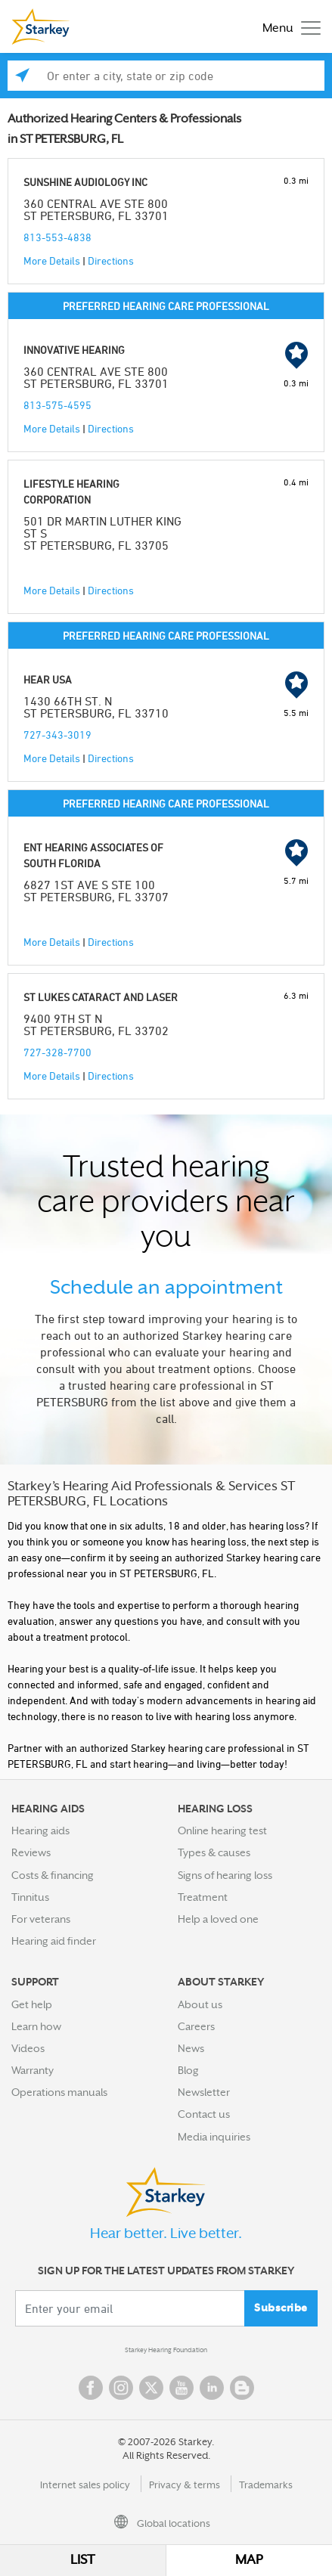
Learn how (36, 2026)
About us (200, 2004)
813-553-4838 (57, 237)
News (191, 2048)
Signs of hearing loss (225, 1875)
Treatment (203, 1897)
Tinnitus (30, 1897)
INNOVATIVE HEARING (74, 349)
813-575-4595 (57, 404)
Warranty (32, 2070)
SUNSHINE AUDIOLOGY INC (85, 181)
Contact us (204, 2114)
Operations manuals (59, 2092)
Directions (111, 260)
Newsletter (204, 2092)
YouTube (181, 2388)
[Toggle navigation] (288, 27)
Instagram (121, 2388)
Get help (31, 2004)
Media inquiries (214, 2137)
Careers (196, 2026)
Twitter (151, 2388)
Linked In (212, 2388)
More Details (51, 260)
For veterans (40, 1919)
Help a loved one (218, 1919)
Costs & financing (52, 1875)
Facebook (91, 2388)
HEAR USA (47, 679)
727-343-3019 (57, 734)
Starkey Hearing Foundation (166, 2350)
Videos (28, 2048)
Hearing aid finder (53, 1941)
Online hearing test (222, 1830)
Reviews (31, 1852)
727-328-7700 (57, 1052)
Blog (188, 2070)
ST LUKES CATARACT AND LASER (100, 996)
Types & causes (214, 1852)
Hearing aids (40, 1830)
